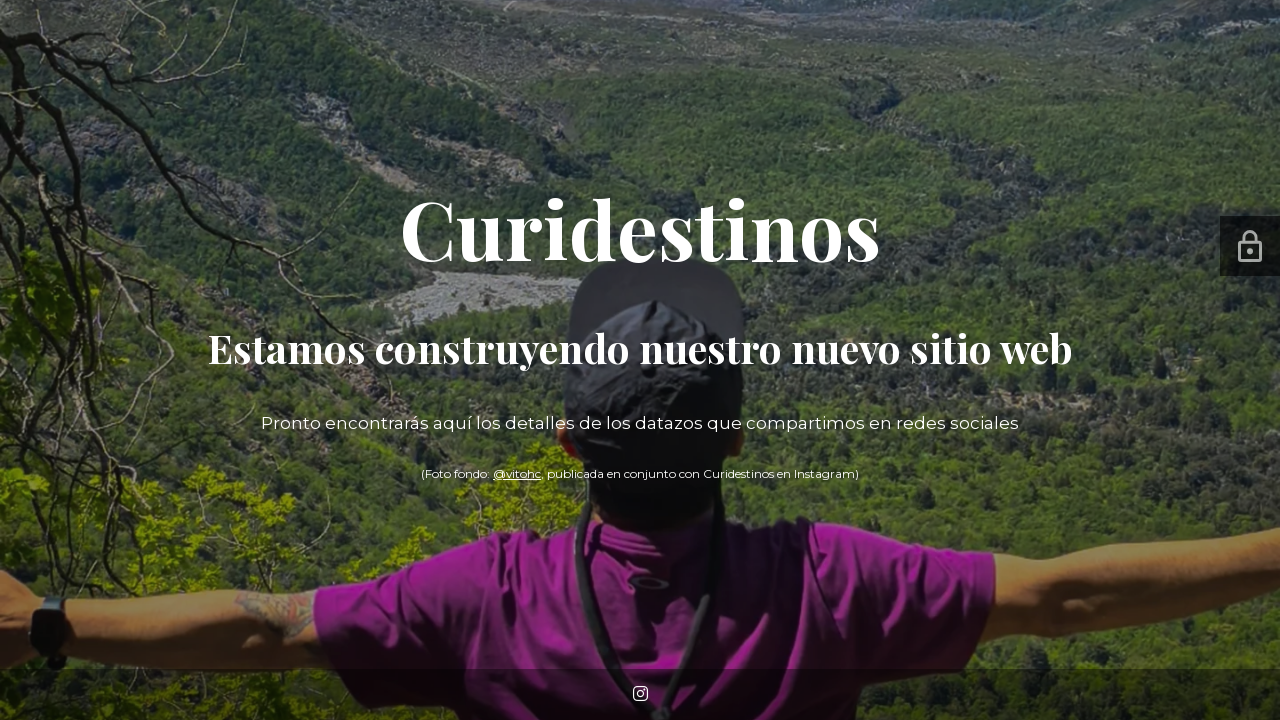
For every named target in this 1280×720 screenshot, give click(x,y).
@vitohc (517, 473)
